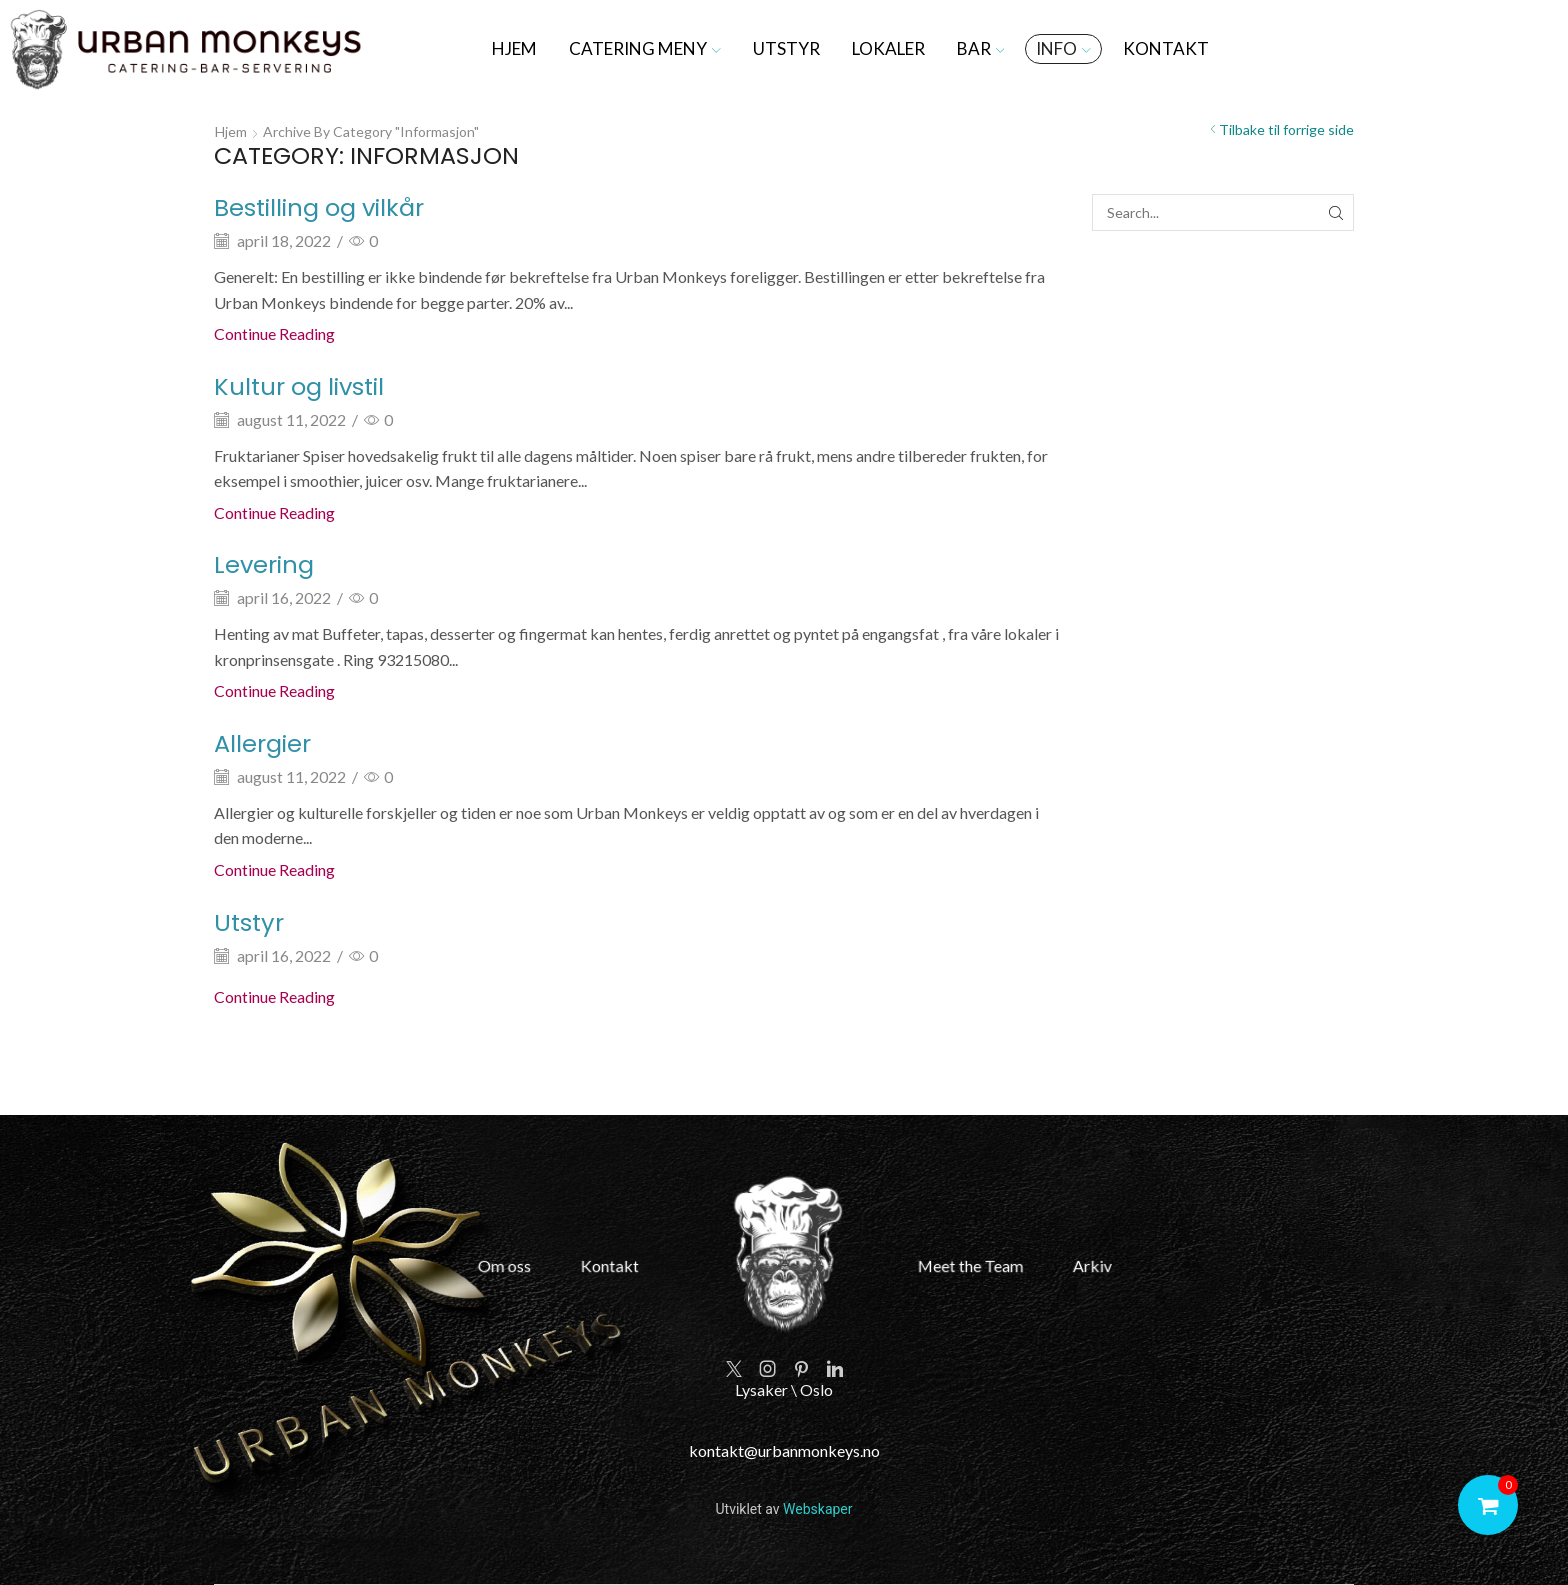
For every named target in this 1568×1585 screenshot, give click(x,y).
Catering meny (645, 48)
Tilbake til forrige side (1286, 129)
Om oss (533, 1266)
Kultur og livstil (299, 386)
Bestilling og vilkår (319, 207)
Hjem (514, 48)
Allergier (262, 743)
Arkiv (1060, 1266)
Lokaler (888, 48)
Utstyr (786, 48)
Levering (264, 564)
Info (1063, 48)
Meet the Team (951, 1266)
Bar (981, 48)
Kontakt (1166, 48)
